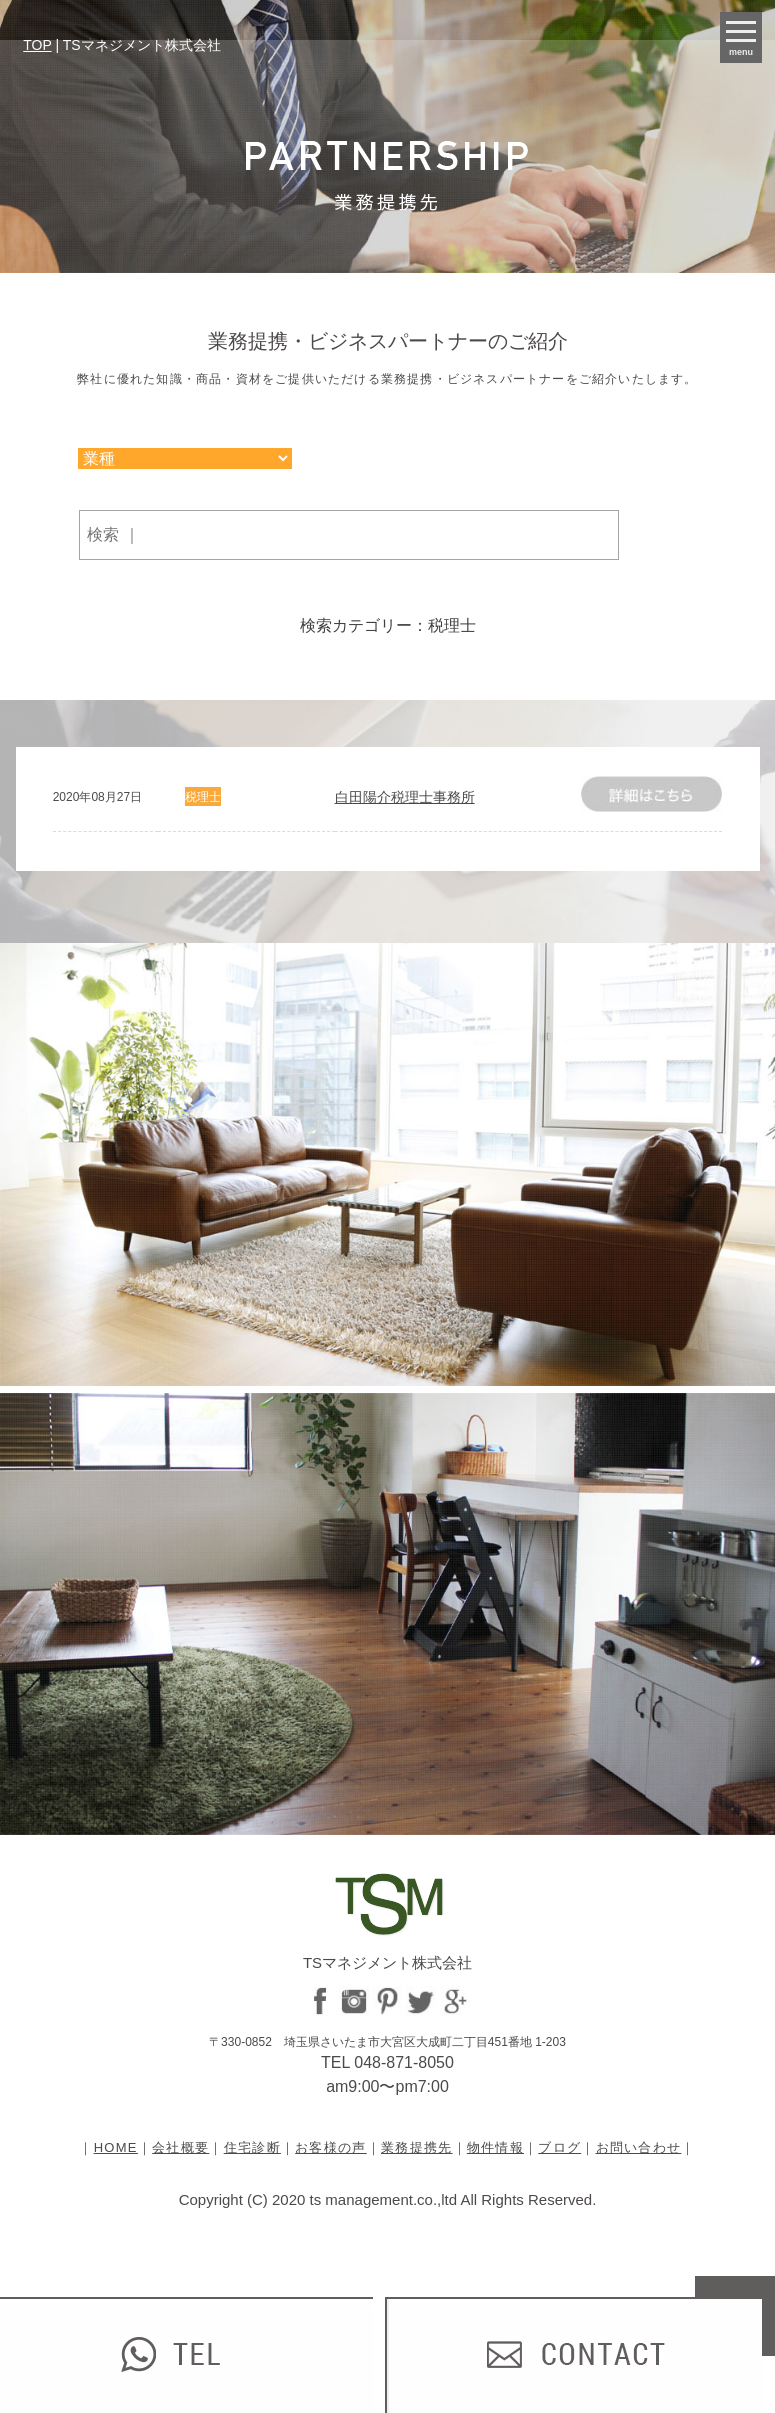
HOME (116, 2147)
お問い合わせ (639, 2147)
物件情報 (495, 2147)
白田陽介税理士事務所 (405, 797)
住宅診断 (252, 2147)
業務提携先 (417, 2147)
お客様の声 (331, 2147)
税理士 (203, 797)
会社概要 (180, 2147)
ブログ (559, 2147)
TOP (37, 45)
